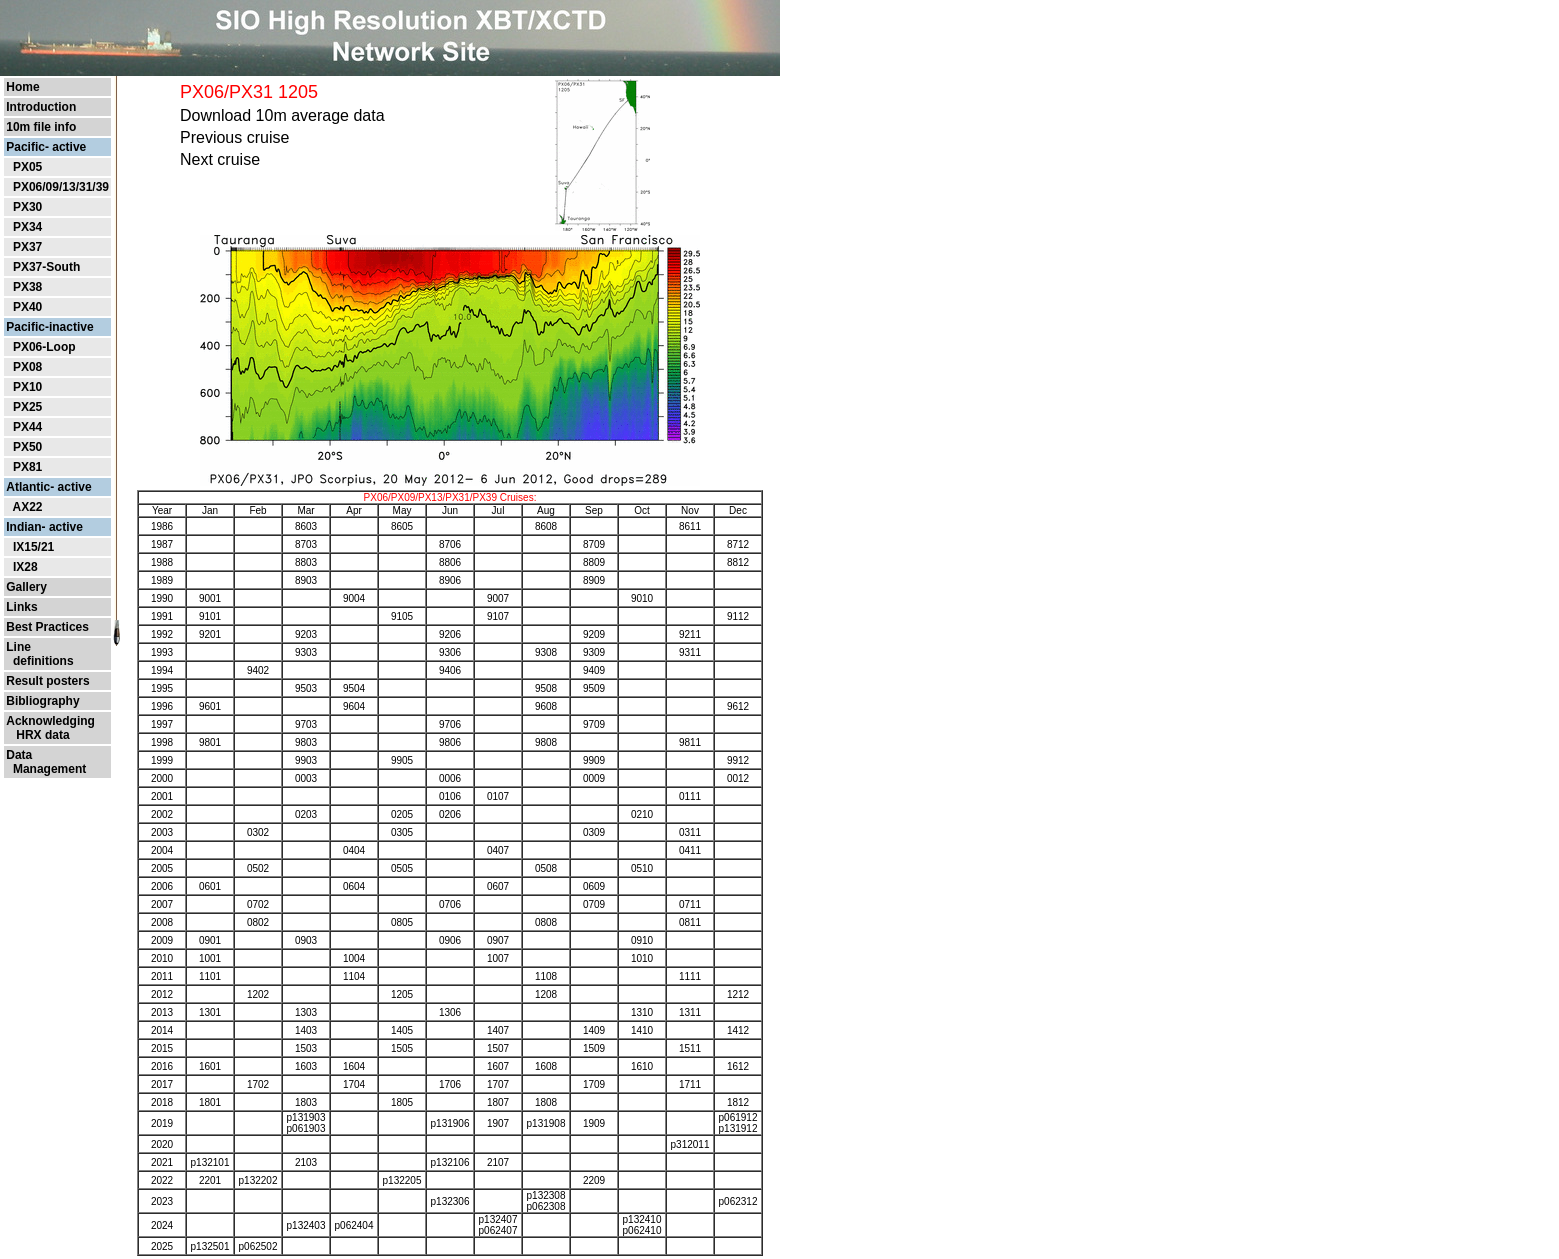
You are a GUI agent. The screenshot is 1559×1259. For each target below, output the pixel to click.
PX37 (27, 247)
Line (18, 647)
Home (22, 87)
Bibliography (42, 701)
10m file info (41, 127)
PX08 (27, 367)
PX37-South (46, 267)
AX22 (27, 507)
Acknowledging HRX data (50, 728)
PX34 (27, 227)
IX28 (25, 567)
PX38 (27, 287)
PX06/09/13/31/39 (61, 187)
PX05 (27, 167)
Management (46, 769)
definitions (39, 661)
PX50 (27, 447)
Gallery (26, 587)
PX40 (27, 307)
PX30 (27, 207)
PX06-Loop (44, 347)
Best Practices (47, 627)
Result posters (47, 681)
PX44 (27, 427)
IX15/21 (33, 547)
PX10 (27, 387)
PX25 (27, 407)
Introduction (41, 107)
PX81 (27, 467)
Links (21, 607)
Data (19, 755)
